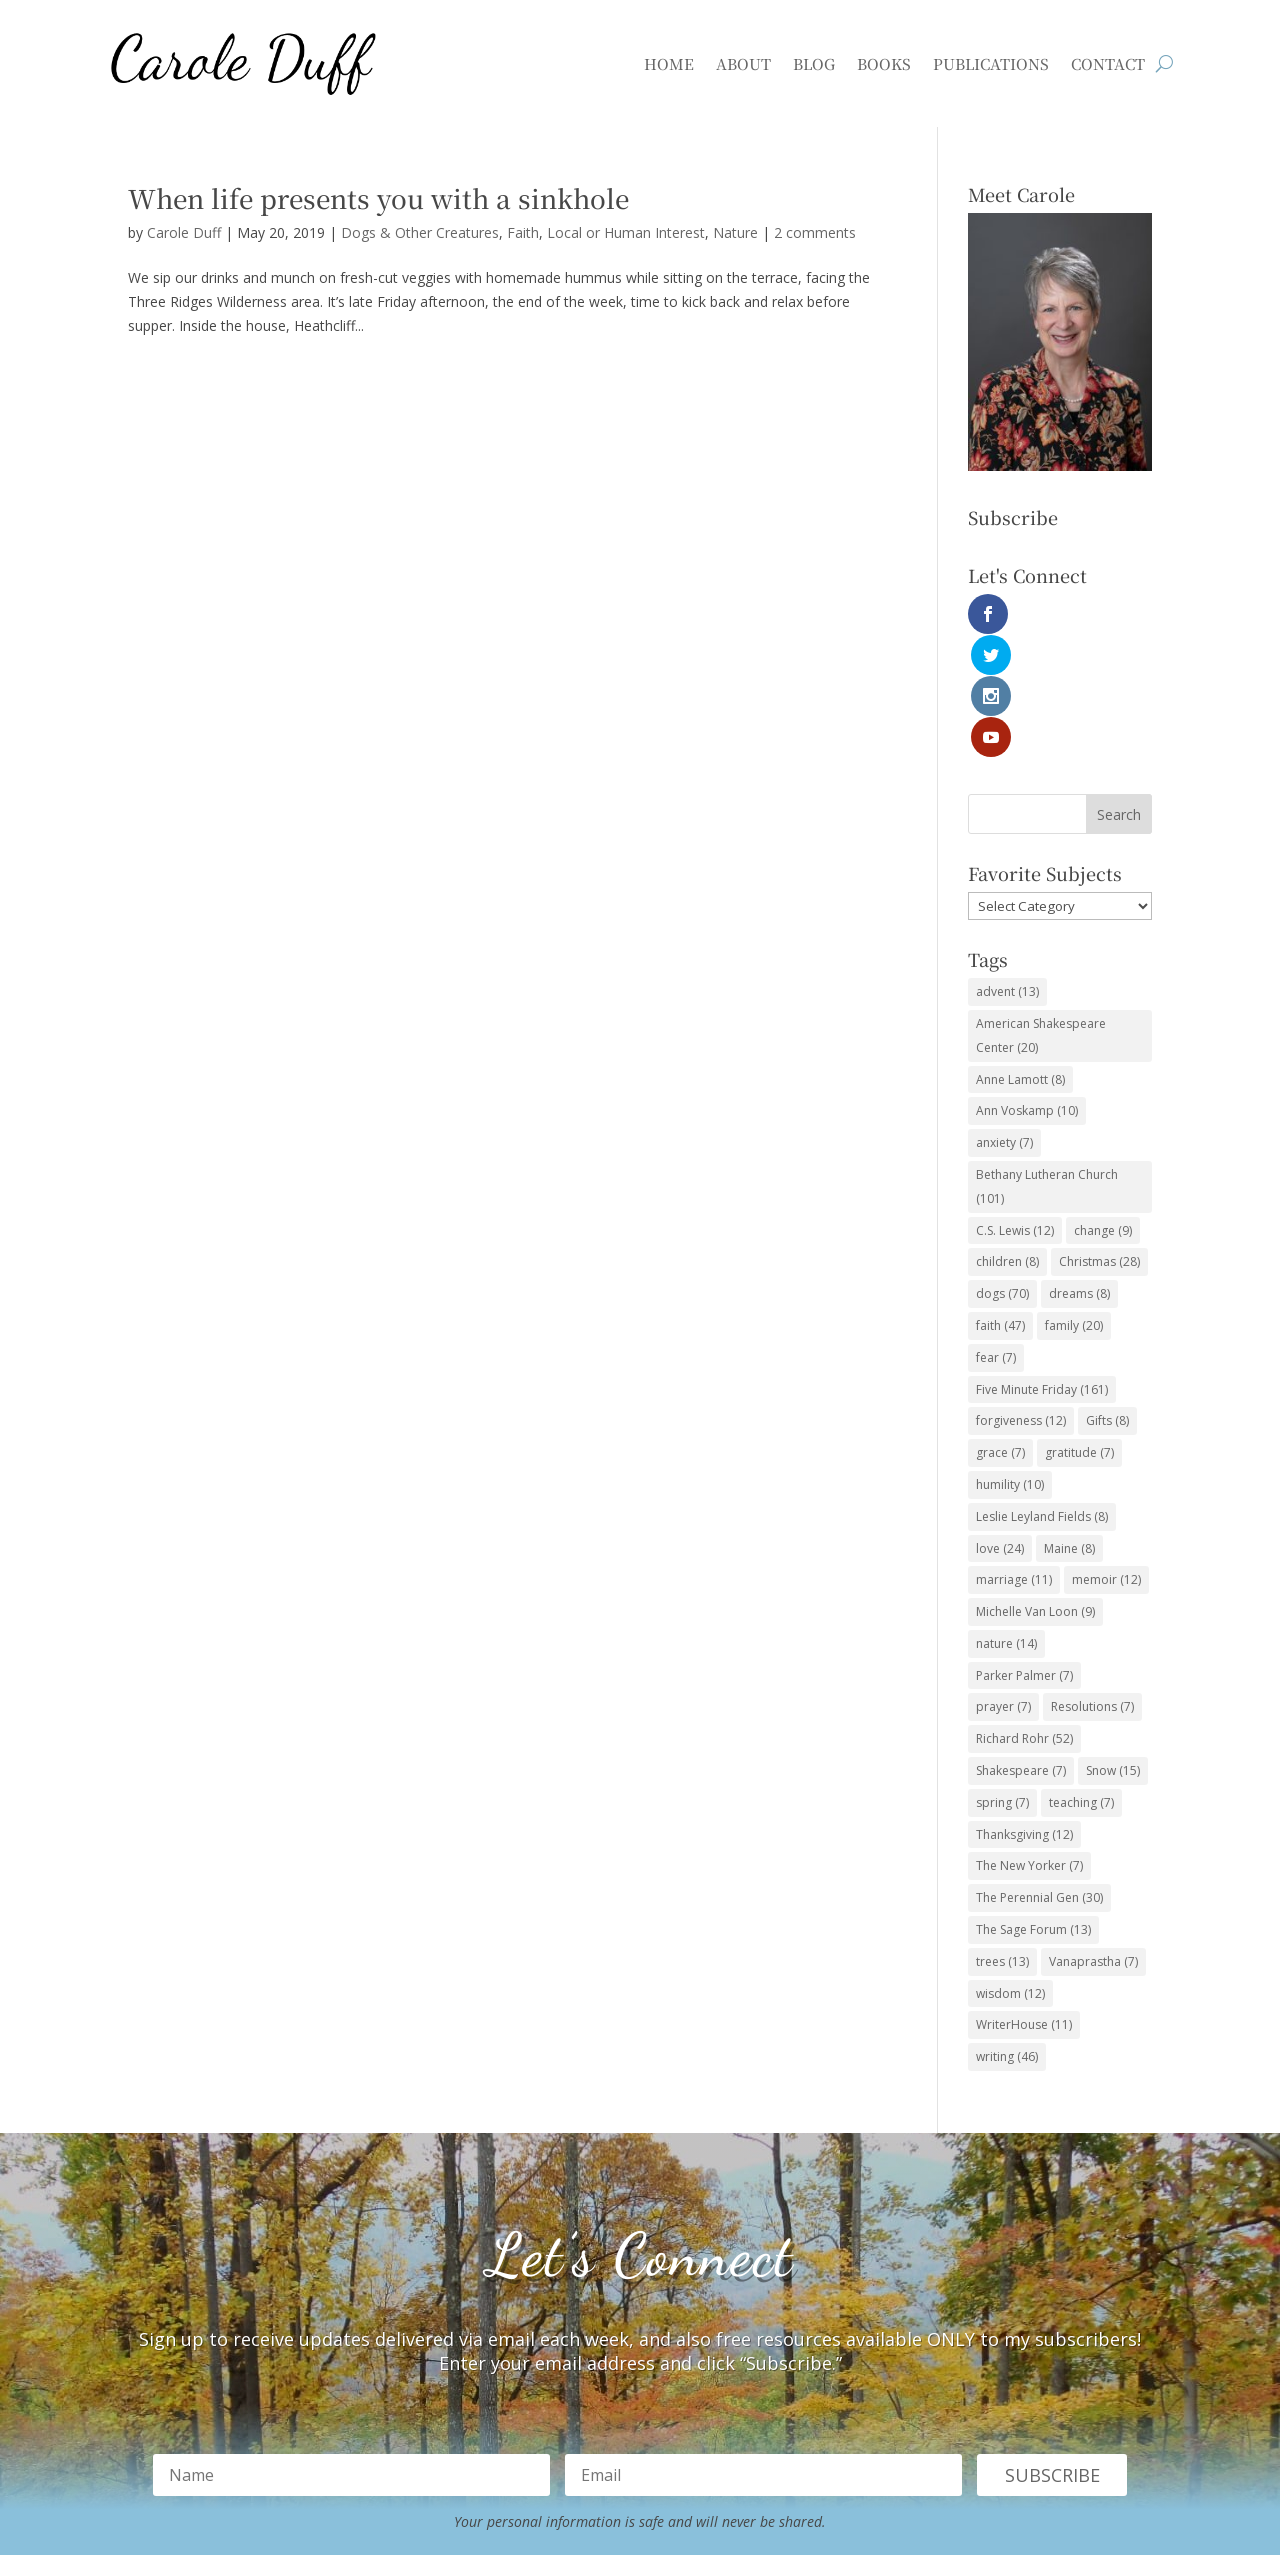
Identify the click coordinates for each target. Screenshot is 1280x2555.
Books (884, 63)
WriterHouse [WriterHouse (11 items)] (1024, 1901)
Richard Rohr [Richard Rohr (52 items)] (1024, 1614)
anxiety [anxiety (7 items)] (1004, 1018)
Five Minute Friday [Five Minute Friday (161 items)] (1042, 1265)
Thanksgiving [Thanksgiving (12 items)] (1024, 1710)
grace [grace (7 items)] (1000, 1328)
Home (669, 63)
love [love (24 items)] (1000, 1424)
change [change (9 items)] (1103, 1106)
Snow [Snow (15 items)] (1113, 1646)
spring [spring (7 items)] (1002, 1678)
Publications (991, 63)
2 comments (815, 232)
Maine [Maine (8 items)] (1069, 1424)
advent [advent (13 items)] (1007, 867)
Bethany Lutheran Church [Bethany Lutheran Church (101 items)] (1047, 1062)
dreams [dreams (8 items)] (1079, 1169)
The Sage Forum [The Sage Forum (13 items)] (1033, 1805)
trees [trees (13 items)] (1002, 1837)
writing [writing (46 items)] (1007, 1932)
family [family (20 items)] (1074, 1201)
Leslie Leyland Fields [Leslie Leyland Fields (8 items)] (1042, 1392)
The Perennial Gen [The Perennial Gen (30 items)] (1039, 1773)
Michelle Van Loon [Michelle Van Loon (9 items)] (1035, 1487)
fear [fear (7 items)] (996, 1233)
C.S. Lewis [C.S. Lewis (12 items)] (1015, 1106)
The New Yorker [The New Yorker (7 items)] (1029, 1742)
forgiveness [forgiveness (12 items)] (1021, 1297)
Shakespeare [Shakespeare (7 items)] (1021, 1646)
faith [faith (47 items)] (1000, 1201)
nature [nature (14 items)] (1006, 1519)
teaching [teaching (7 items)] (1081, 1678)
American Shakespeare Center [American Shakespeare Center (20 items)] (1041, 911)
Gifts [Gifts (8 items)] (1107, 1297)
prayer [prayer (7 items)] (1003, 1583)
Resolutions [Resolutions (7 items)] (1092, 1583)
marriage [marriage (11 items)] (1014, 1456)
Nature (735, 232)
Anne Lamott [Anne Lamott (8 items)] (1020, 955)
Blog (814, 63)
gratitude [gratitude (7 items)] (1079, 1328)
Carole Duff (184, 232)
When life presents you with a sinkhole (378, 197)
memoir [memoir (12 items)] (1106, 1456)
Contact (1108, 63)
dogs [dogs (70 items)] (1002, 1169)
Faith (523, 232)
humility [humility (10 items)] (1010, 1360)
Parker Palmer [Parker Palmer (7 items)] (1024, 1551)
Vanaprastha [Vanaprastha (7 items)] (1093, 1837)
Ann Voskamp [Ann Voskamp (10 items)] (1027, 987)
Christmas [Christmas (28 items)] (1099, 1138)
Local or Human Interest (626, 232)
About (743, 63)
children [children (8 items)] (1007, 1138)
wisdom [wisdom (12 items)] (1010, 1869)
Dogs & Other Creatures (420, 232)
